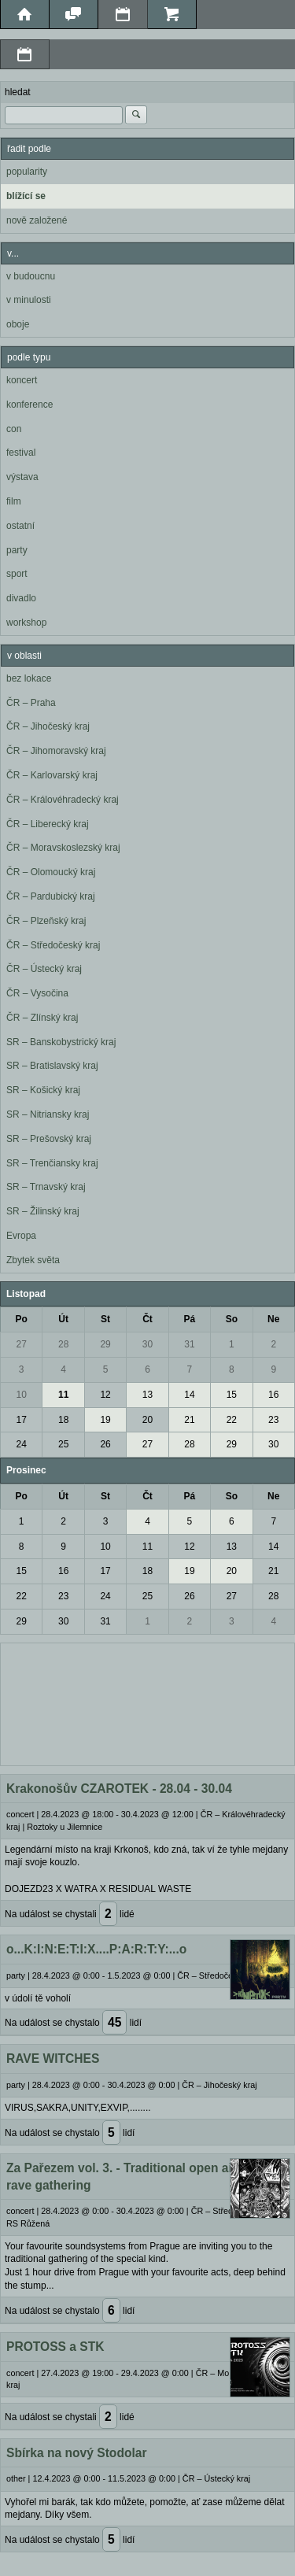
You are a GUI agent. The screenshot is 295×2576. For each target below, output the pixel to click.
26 (105, 1444)
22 (232, 1419)
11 (63, 1394)
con (13, 428)
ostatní (20, 525)
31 (189, 1344)
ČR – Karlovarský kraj (52, 775)
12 (105, 1394)
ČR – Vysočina (37, 993)
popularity (26, 171)
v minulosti (28, 299)
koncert (21, 380)
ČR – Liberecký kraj (47, 824)
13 (147, 1394)
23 (273, 1419)
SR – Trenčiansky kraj (52, 1163)
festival (20, 452)
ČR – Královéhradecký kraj (62, 799)
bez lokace (28, 678)
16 (273, 1394)
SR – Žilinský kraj (42, 1211)
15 (232, 1394)
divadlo (21, 598)
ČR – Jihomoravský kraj (56, 750)
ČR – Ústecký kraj (44, 968)
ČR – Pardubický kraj (50, 896)
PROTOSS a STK (55, 2346)
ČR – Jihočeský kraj (48, 726)
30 (147, 1344)
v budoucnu (30, 276)
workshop (26, 622)
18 (63, 1419)
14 (189, 1394)
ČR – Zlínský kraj (42, 1017)
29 (105, 1344)
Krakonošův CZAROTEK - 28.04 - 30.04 (119, 1788)
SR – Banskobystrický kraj (61, 1042)
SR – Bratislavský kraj (52, 1065)
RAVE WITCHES (52, 2058)
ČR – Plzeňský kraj (46, 920)
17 (22, 1419)
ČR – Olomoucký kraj (50, 872)
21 (189, 1419)
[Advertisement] (147, 1702)
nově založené (36, 220)
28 (63, 1344)
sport (17, 573)
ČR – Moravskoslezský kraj (63, 847)
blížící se (26, 195)
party (17, 550)
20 (147, 1419)
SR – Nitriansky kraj (47, 1114)
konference (29, 404)
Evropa (21, 1235)
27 (22, 1344)
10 (22, 1394)
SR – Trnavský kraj (46, 1186)
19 (105, 1419)
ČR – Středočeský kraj (53, 945)
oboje (17, 324)
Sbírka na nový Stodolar (76, 2453)
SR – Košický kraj (43, 1090)
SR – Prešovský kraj (48, 1138)
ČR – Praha (31, 702)
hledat (18, 92)
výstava (22, 476)
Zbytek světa (33, 1260)
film (13, 501)
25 (63, 1444)
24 (22, 1444)
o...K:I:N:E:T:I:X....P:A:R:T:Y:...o (96, 1949)
